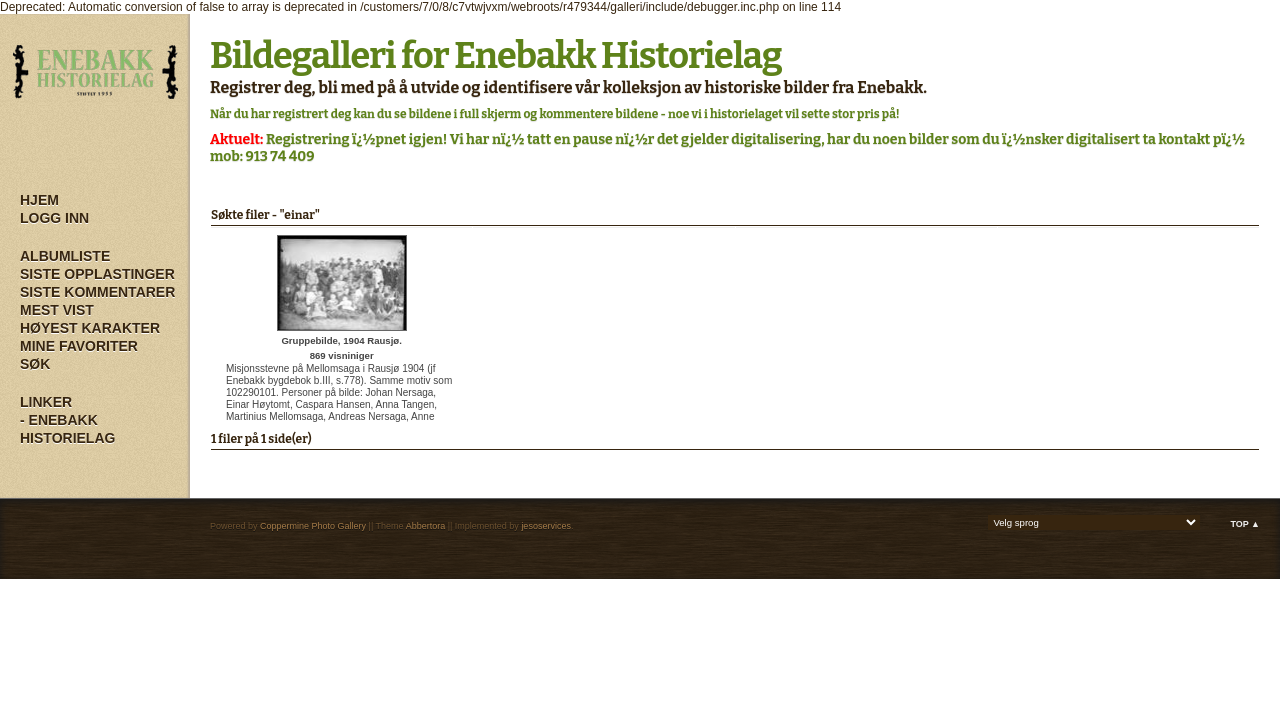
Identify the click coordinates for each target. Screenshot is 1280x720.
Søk (35, 364)
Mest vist (57, 310)
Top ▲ (1245, 524)
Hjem (39, 200)
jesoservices (546, 526)
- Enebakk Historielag (67, 429)
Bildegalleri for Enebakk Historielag (496, 56)
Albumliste (65, 256)
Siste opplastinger (97, 274)
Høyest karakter (90, 328)
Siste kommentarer (97, 292)
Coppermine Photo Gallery (313, 526)
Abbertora (426, 526)
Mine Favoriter (79, 346)
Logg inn (54, 218)
